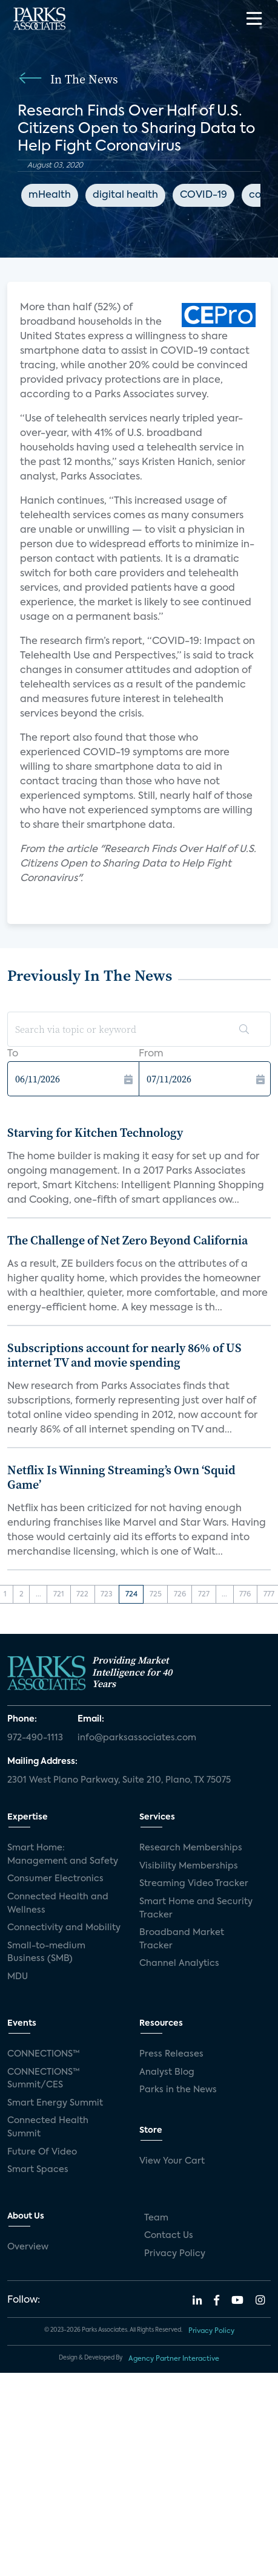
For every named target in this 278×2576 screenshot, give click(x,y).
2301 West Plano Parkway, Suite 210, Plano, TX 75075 (119, 1780)
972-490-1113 (35, 1738)
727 (204, 1594)
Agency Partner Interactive (173, 2359)
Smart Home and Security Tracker (196, 1908)
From (151, 1054)
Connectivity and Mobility (64, 1928)
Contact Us (168, 2235)
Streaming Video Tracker (193, 1883)
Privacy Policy (174, 2253)
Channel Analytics (179, 1963)
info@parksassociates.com (137, 1738)
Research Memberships (190, 1848)
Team (156, 2218)
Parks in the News (178, 2090)
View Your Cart (172, 2161)
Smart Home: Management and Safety (62, 1854)
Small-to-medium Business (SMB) (46, 1952)
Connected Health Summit (47, 2127)
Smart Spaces (37, 2169)
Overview (27, 2247)
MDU (17, 1977)
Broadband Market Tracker (181, 1939)
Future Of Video (42, 2152)
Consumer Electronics (55, 1879)
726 (180, 1594)
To (12, 1054)
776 (245, 1594)
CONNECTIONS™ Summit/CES (43, 2079)
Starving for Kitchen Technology (95, 1132)
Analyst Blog (166, 2072)
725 (156, 1594)
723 (107, 1594)
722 (82, 1594)
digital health (125, 195)
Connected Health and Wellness (57, 1903)
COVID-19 (203, 195)
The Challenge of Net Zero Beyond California (127, 1240)
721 (58, 1594)
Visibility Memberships (188, 1866)
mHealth (49, 195)
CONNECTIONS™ (43, 2054)
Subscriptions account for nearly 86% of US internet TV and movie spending (124, 1355)
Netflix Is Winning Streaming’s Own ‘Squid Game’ (121, 1477)
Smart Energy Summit (55, 2103)
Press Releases (171, 2054)
